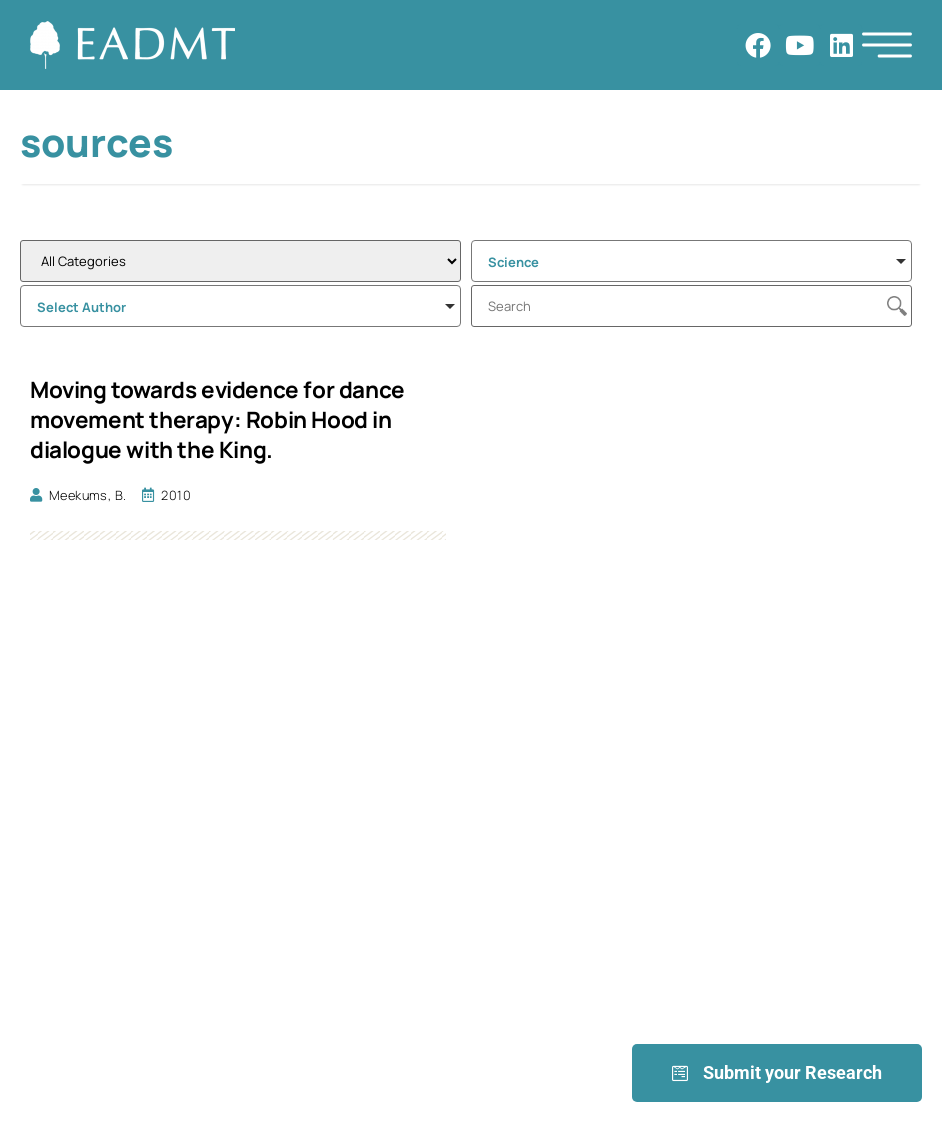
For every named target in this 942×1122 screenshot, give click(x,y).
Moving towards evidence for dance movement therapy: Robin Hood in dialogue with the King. (217, 419)
